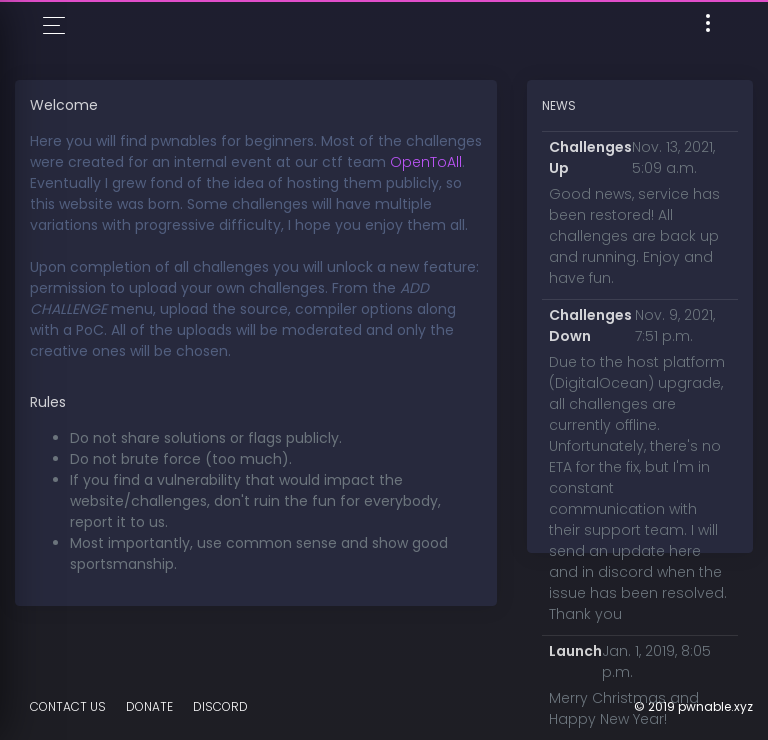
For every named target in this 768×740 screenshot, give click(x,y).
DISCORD (220, 706)
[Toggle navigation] (708, 26)
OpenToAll (426, 162)
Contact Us (68, 706)
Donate (149, 706)
